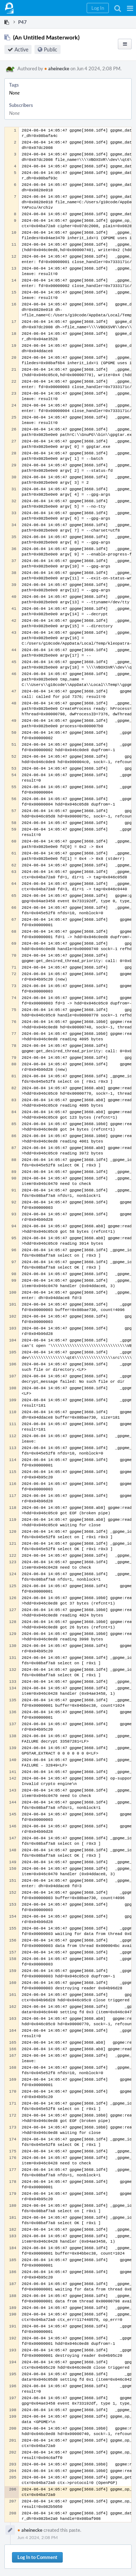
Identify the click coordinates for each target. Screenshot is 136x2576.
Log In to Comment (37, 2557)
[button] (130, 8)
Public (50, 49)
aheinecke (56, 68)
